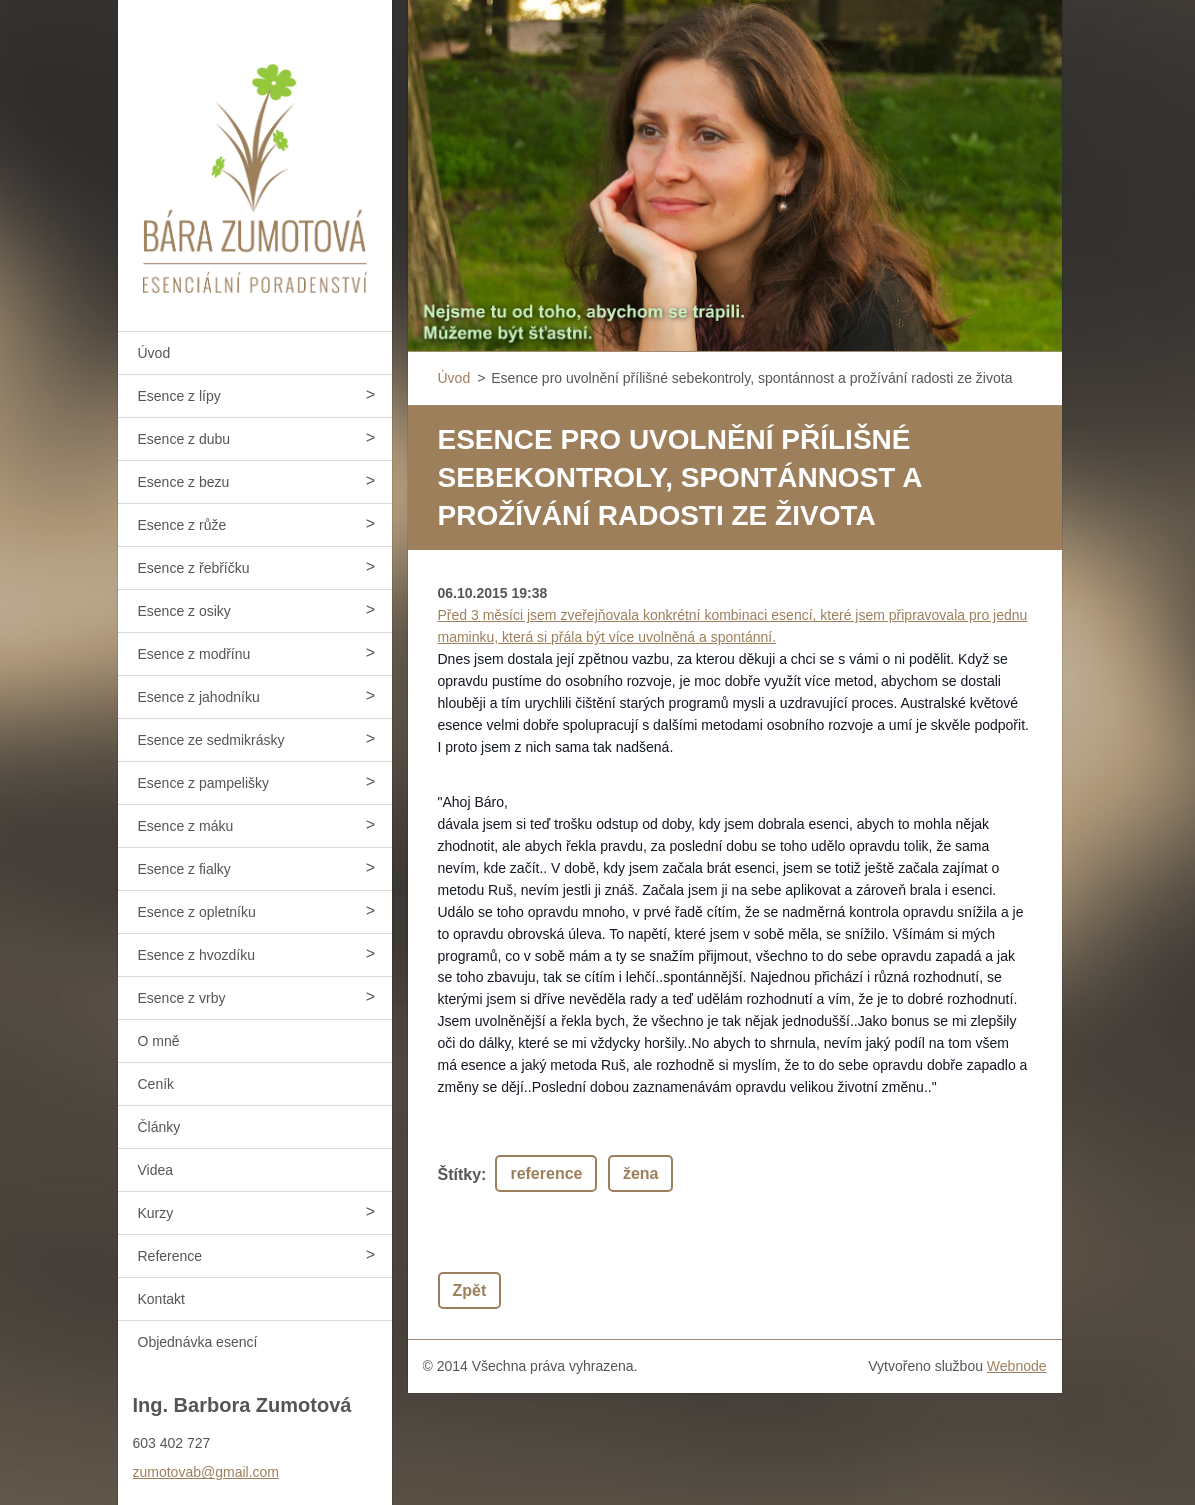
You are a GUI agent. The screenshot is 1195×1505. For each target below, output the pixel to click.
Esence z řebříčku (194, 568)
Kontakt (161, 1299)
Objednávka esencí (198, 1342)
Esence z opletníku (197, 912)
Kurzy (156, 1213)
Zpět (470, 1290)
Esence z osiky (184, 611)
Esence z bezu (184, 482)
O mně (159, 1041)
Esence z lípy (179, 396)
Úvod (154, 353)
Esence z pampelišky (204, 783)
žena (641, 1173)
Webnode (1017, 1366)
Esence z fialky (184, 869)
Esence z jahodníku (199, 697)
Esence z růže (182, 525)
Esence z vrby (182, 998)
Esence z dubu (184, 439)
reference (546, 1173)
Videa (156, 1170)
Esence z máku (186, 826)
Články (159, 1127)
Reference (170, 1256)
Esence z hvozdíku (197, 955)
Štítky (460, 1174)
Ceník (156, 1084)
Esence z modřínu (194, 654)
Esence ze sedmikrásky (211, 740)
